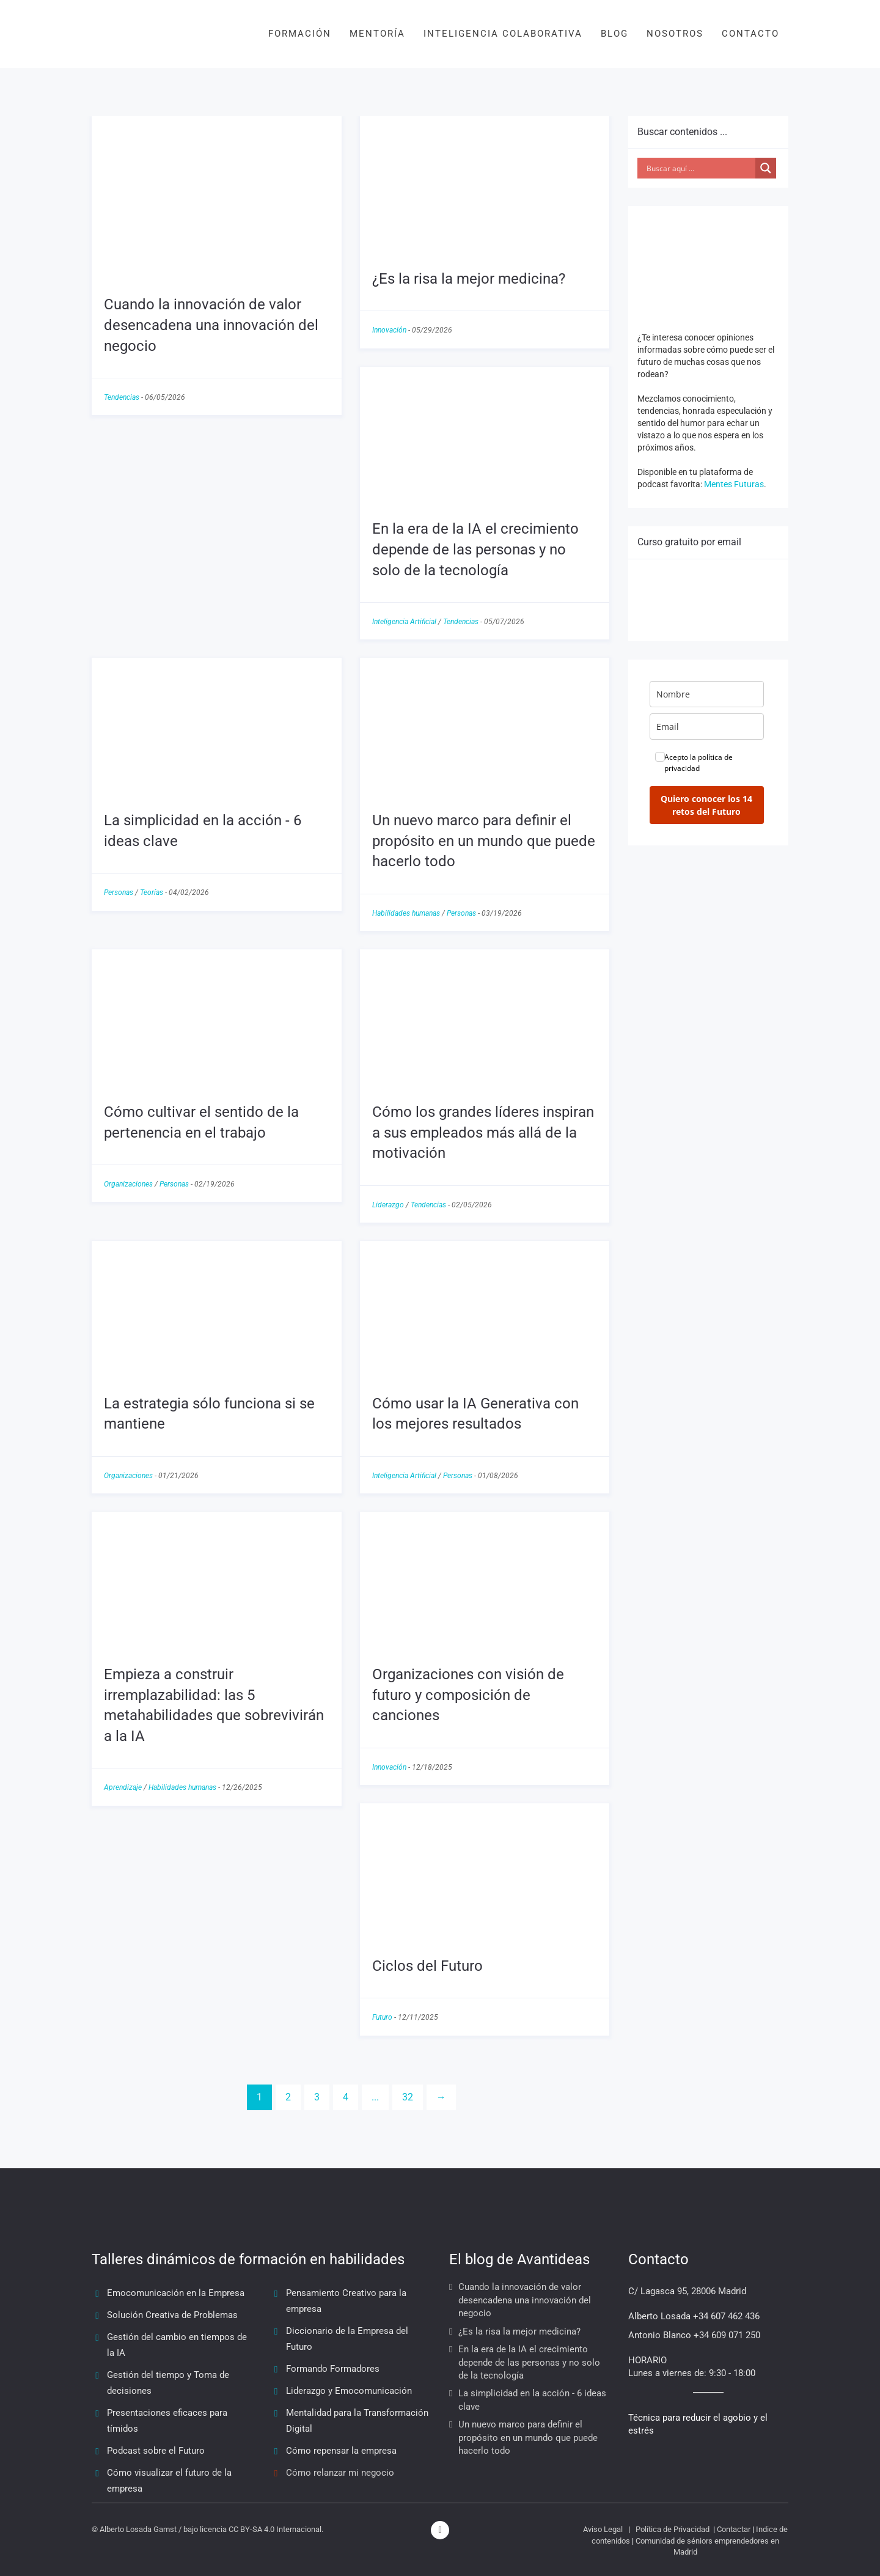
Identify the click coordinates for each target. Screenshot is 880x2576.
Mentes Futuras (734, 484)
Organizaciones (128, 1184)
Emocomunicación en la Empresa (175, 2292)
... (375, 2097)
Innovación (389, 330)
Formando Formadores (333, 2368)
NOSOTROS (675, 33)
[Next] (441, 2098)
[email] (707, 726)
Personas (118, 892)
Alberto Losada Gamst (138, 2529)
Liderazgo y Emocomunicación (349, 2390)
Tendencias (121, 397)
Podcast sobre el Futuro (156, 2450)
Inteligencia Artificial (404, 621)
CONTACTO (750, 33)
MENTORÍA (377, 33)
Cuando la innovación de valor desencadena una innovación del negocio (211, 325)
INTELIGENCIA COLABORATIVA (503, 33)
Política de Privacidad (673, 2529)
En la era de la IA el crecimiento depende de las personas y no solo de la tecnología (475, 549)
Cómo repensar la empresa (341, 2450)
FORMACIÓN (299, 33)
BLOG (614, 33)
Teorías (151, 892)
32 (407, 2097)
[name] (707, 694)
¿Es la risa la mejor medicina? (468, 278)
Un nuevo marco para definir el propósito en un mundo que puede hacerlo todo (483, 841)
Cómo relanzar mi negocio (340, 2472)
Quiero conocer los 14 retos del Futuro (706, 805)
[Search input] (700, 168)
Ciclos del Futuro (427, 1965)
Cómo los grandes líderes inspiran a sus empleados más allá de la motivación (483, 1132)
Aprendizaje (123, 1787)
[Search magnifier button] (765, 168)
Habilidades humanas (406, 913)
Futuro (382, 2017)
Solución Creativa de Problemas (172, 2314)
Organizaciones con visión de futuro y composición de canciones (468, 1695)
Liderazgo (388, 1205)
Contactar (733, 2529)
